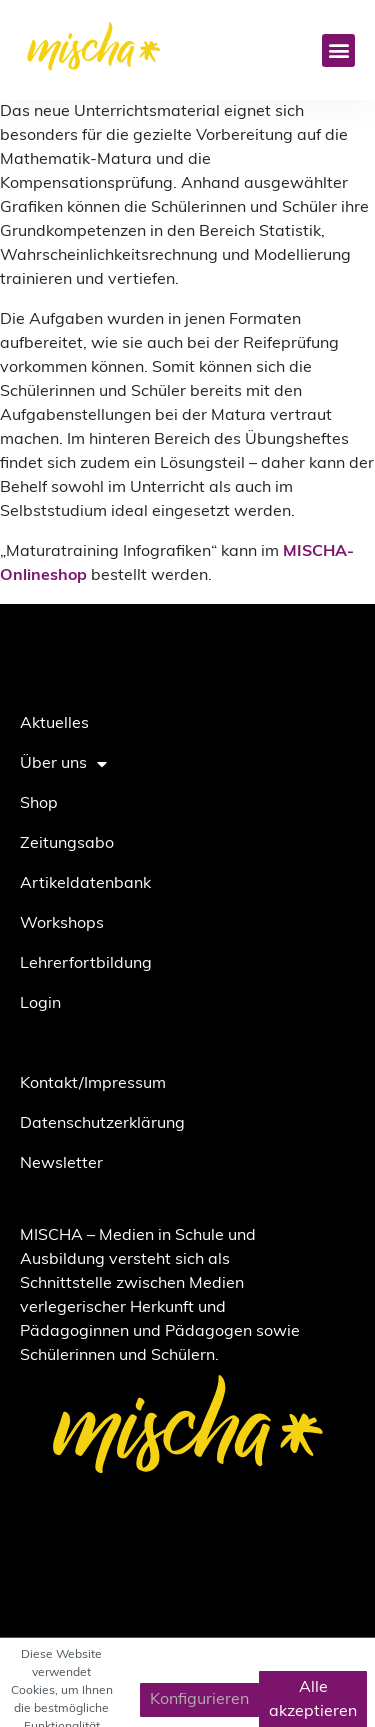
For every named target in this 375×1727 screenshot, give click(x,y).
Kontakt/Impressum (93, 1084)
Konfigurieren (199, 1700)
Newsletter (61, 1164)
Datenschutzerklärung (102, 1124)
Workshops (62, 924)
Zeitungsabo (67, 844)
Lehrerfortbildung (86, 964)
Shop (39, 804)
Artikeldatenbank (85, 884)
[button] (338, 50)
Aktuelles (54, 724)
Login (40, 1004)
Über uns (63, 764)
